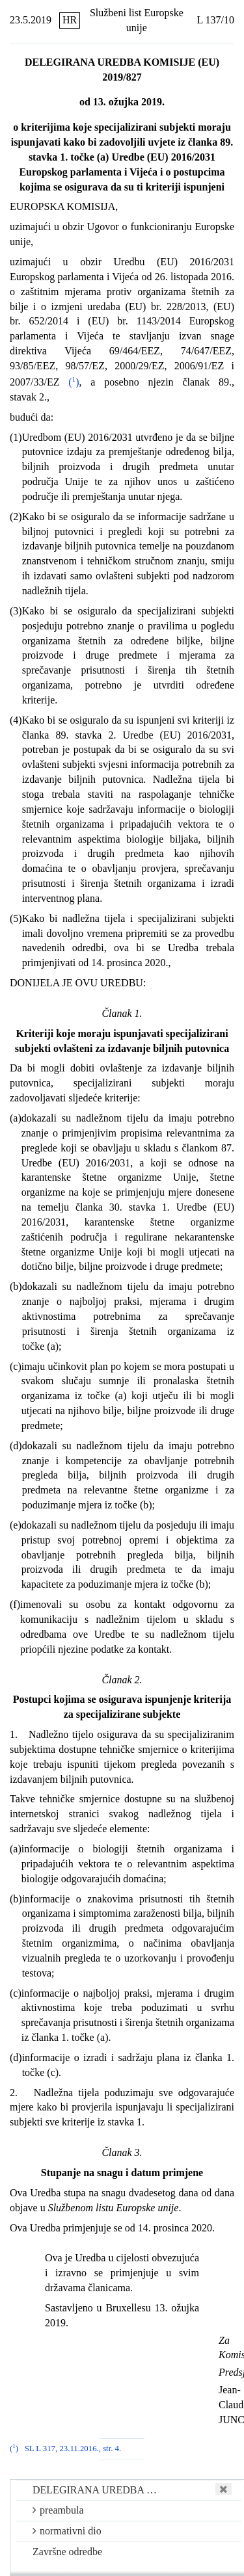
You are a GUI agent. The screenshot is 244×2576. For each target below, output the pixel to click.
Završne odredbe (67, 2551)
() (73, 382)
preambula (58, 2510)
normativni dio (67, 2530)
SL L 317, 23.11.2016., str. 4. (73, 2448)
